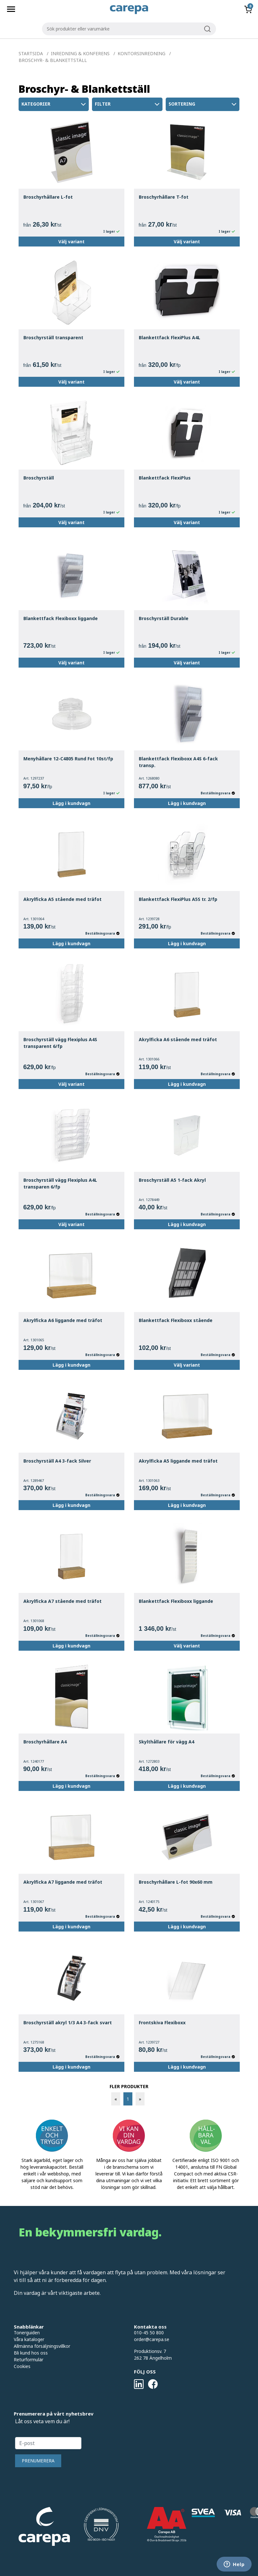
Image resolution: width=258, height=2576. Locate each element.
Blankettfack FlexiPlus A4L (169, 337)
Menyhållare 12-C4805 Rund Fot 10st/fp (68, 759)
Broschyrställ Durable (163, 618)
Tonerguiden (27, 2333)
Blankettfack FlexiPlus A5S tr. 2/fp (178, 899)
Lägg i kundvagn (71, 803)
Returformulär (28, 2359)
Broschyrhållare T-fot (163, 197)
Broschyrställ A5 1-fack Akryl (172, 1180)
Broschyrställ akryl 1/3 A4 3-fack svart (67, 2022)
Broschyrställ (38, 478)
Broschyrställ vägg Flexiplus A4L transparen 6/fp (60, 1183)
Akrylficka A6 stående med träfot (178, 1039)
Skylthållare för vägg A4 (166, 1742)
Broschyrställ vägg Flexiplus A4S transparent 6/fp (60, 1042)
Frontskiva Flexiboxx (162, 2022)
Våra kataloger (29, 2339)
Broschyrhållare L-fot (48, 197)
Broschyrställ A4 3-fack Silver (57, 1461)
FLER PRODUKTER (129, 2086)
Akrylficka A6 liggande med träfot (62, 1320)
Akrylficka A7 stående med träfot (62, 1601)
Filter (128, 104)
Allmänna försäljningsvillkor (42, 2346)
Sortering (203, 104)
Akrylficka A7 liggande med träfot (62, 1882)
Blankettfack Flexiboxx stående (175, 1320)
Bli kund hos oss (31, 2353)
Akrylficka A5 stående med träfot (62, 899)
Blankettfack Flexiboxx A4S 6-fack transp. (178, 762)
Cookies (22, 2366)
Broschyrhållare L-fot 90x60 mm (175, 1882)
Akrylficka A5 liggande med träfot (178, 1461)
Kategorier (54, 104)
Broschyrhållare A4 (45, 1742)
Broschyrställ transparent (53, 337)
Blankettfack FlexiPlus (165, 478)
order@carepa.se (151, 2339)
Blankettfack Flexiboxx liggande (60, 618)
